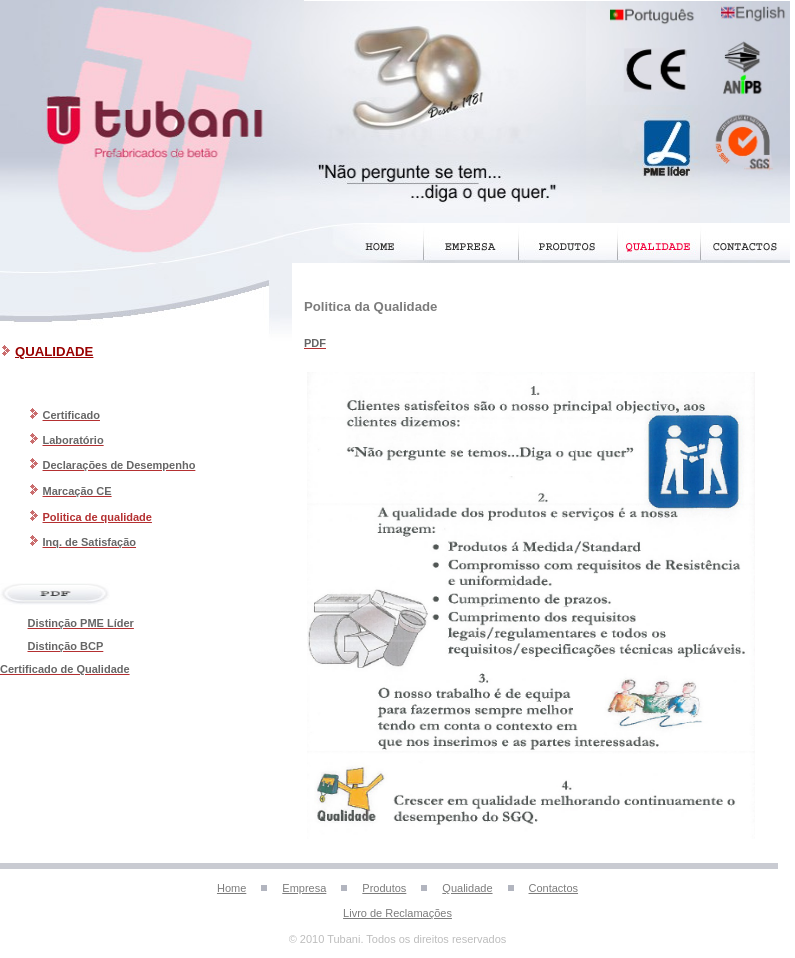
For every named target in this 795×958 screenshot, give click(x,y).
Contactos (554, 888)
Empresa (304, 888)
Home (231, 888)
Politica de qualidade (97, 517)
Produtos (384, 888)
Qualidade (467, 888)
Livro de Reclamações (397, 913)
